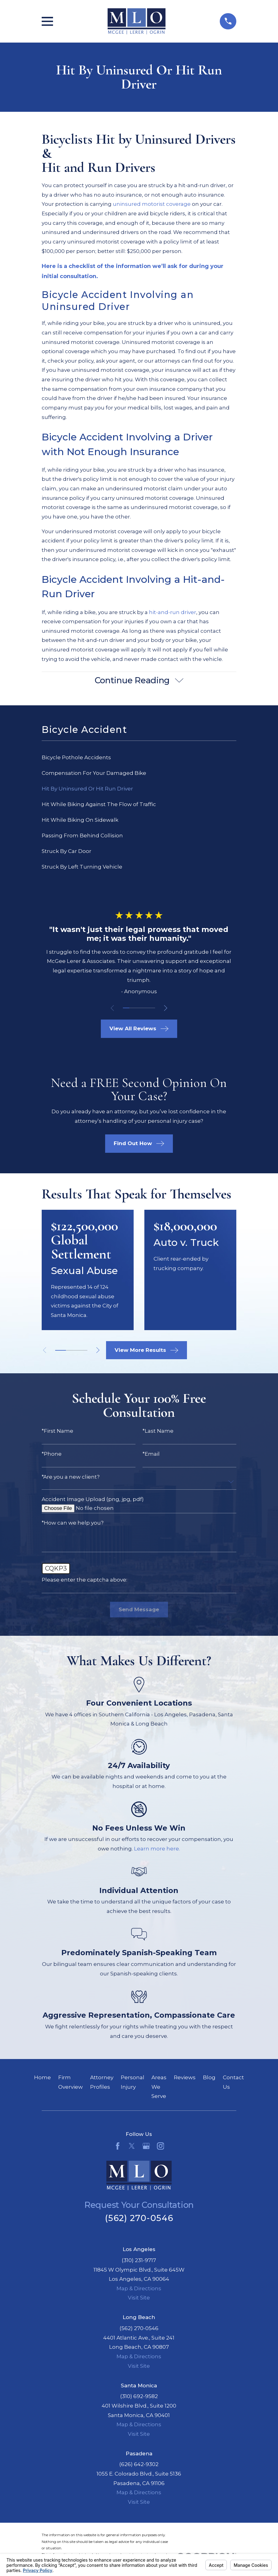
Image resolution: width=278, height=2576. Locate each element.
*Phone (52, 1454)
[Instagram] (160, 2147)
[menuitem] (139, 758)
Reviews (185, 2078)
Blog (209, 2078)
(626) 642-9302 (138, 2465)
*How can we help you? (73, 1523)
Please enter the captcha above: (84, 1580)
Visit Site (139, 2298)
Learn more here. (157, 1849)
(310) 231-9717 (139, 2261)
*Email (151, 1454)
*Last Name (158, 1431)
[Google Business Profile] (146, 2147)
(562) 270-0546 (139, 2219)
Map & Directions (138, 2289)
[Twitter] (131, 2147)
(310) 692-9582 (139, 2397)
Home (42, 2078)
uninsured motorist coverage (152, 204)
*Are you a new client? (71, 1477)
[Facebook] (117, 2147)
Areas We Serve (158, 2087)
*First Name (57, 1431)
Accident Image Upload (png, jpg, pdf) (93, 1500)
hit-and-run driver (172, 612)
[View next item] (167, 1009)
